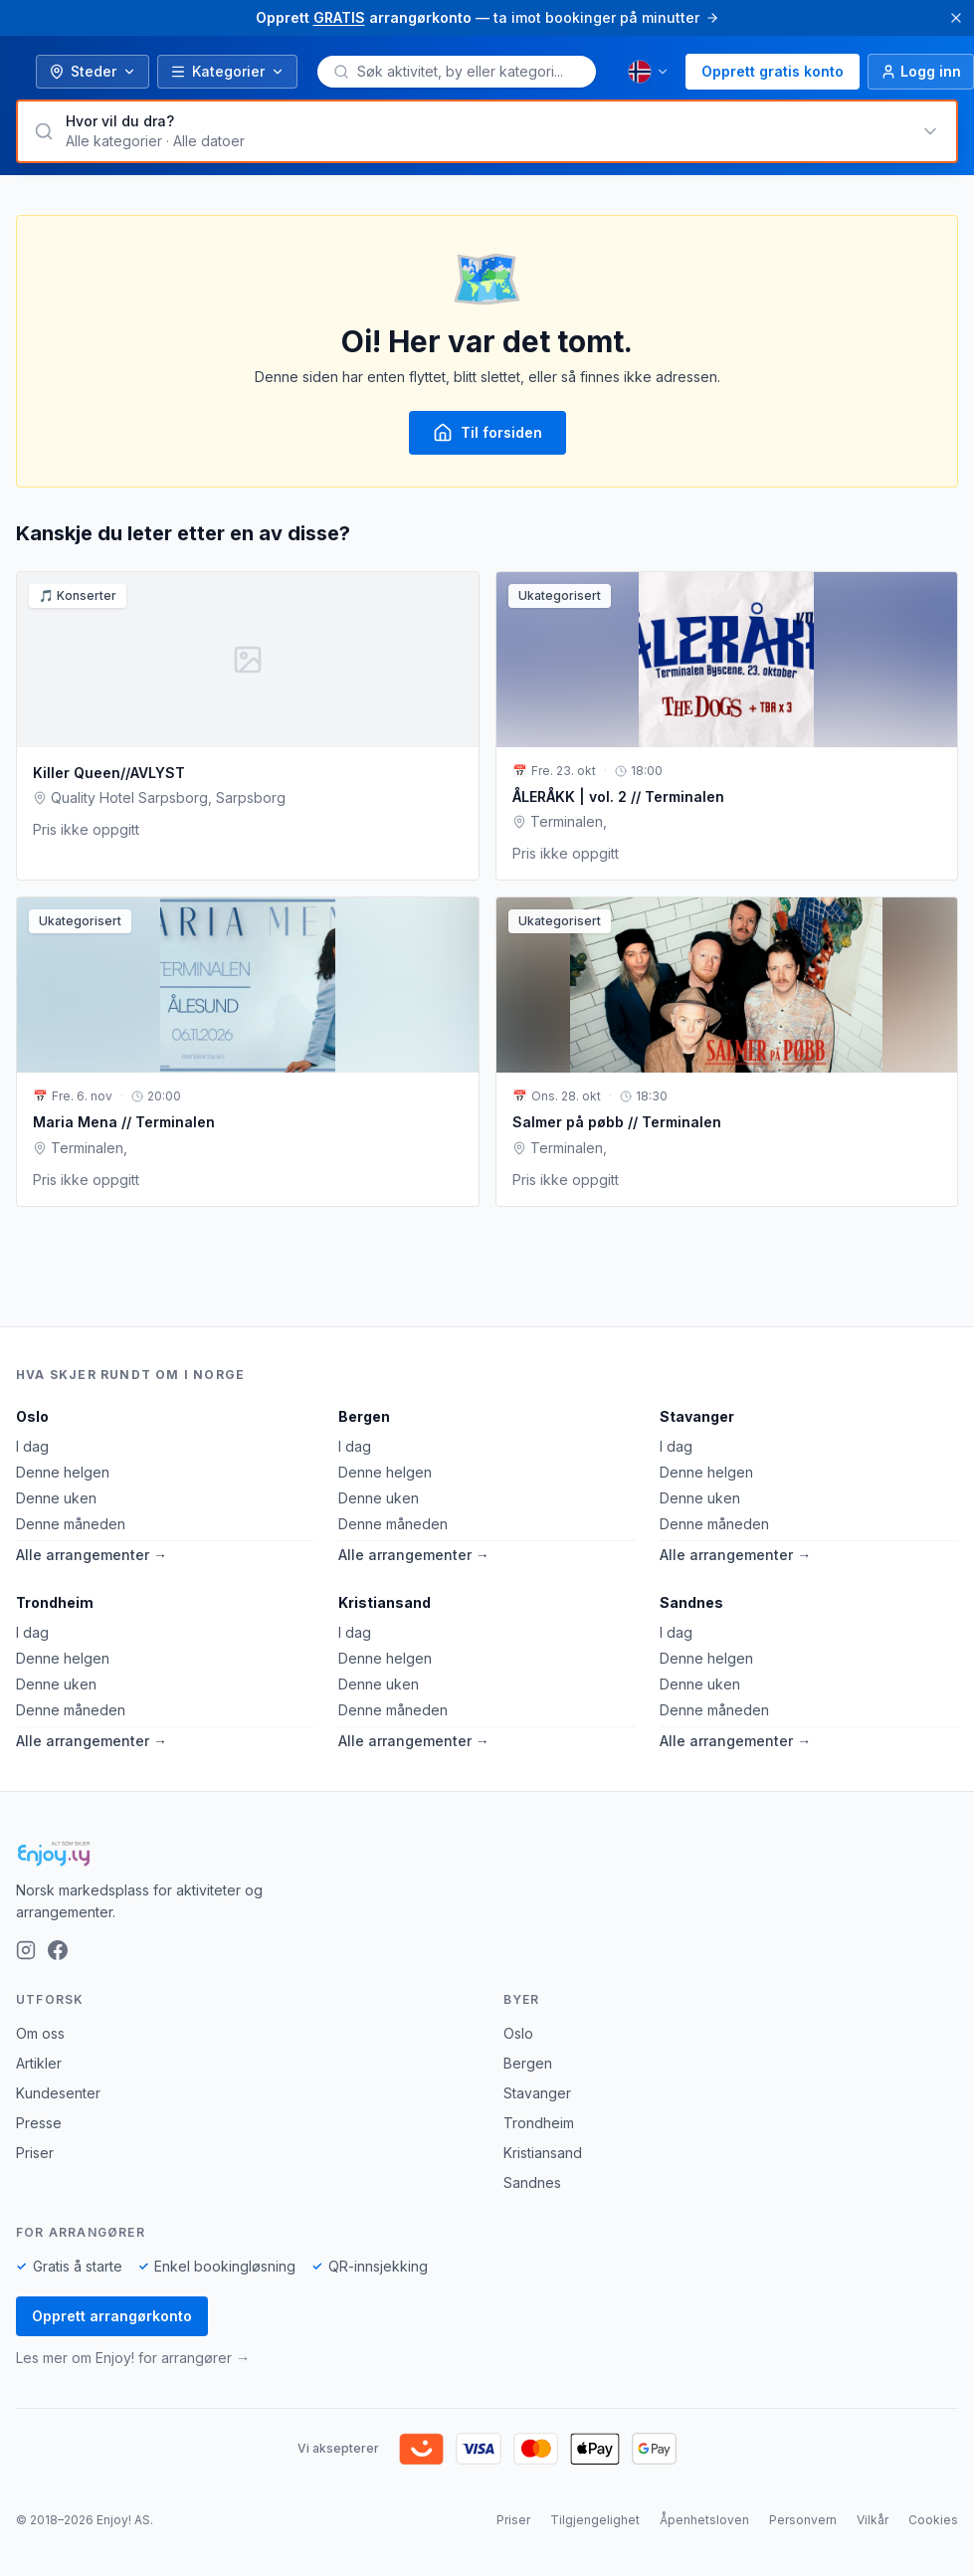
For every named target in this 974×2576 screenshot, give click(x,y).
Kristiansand (384, 1602)
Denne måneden (70, 1523)
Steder (92, 71)
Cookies (933, 2519)
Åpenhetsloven (704, 2519)
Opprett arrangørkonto (112, 2315)
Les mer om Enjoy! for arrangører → (133, 2357)
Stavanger (697, 1416)
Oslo (32, 1416)
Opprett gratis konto (772, 71)
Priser (35, 2152)
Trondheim (55, 1602)
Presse (39, 2122)
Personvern (803, 2519)
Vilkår (872, 2519)
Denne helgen (62, 1472)
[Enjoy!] (487, 1854)
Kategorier (227, 71)
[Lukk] (956, 18)
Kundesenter (58, 2092)
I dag (32, 1446)
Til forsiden (487, 433)
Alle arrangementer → (91, 1554)
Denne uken (56, 1497)
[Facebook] (58, 1950)
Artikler (39, 2063)
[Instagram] (26, 1950)
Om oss (40, 2033)
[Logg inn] (921, 72)
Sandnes (691, 1602)
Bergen (364, 1416)
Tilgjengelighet (595, 2519)
